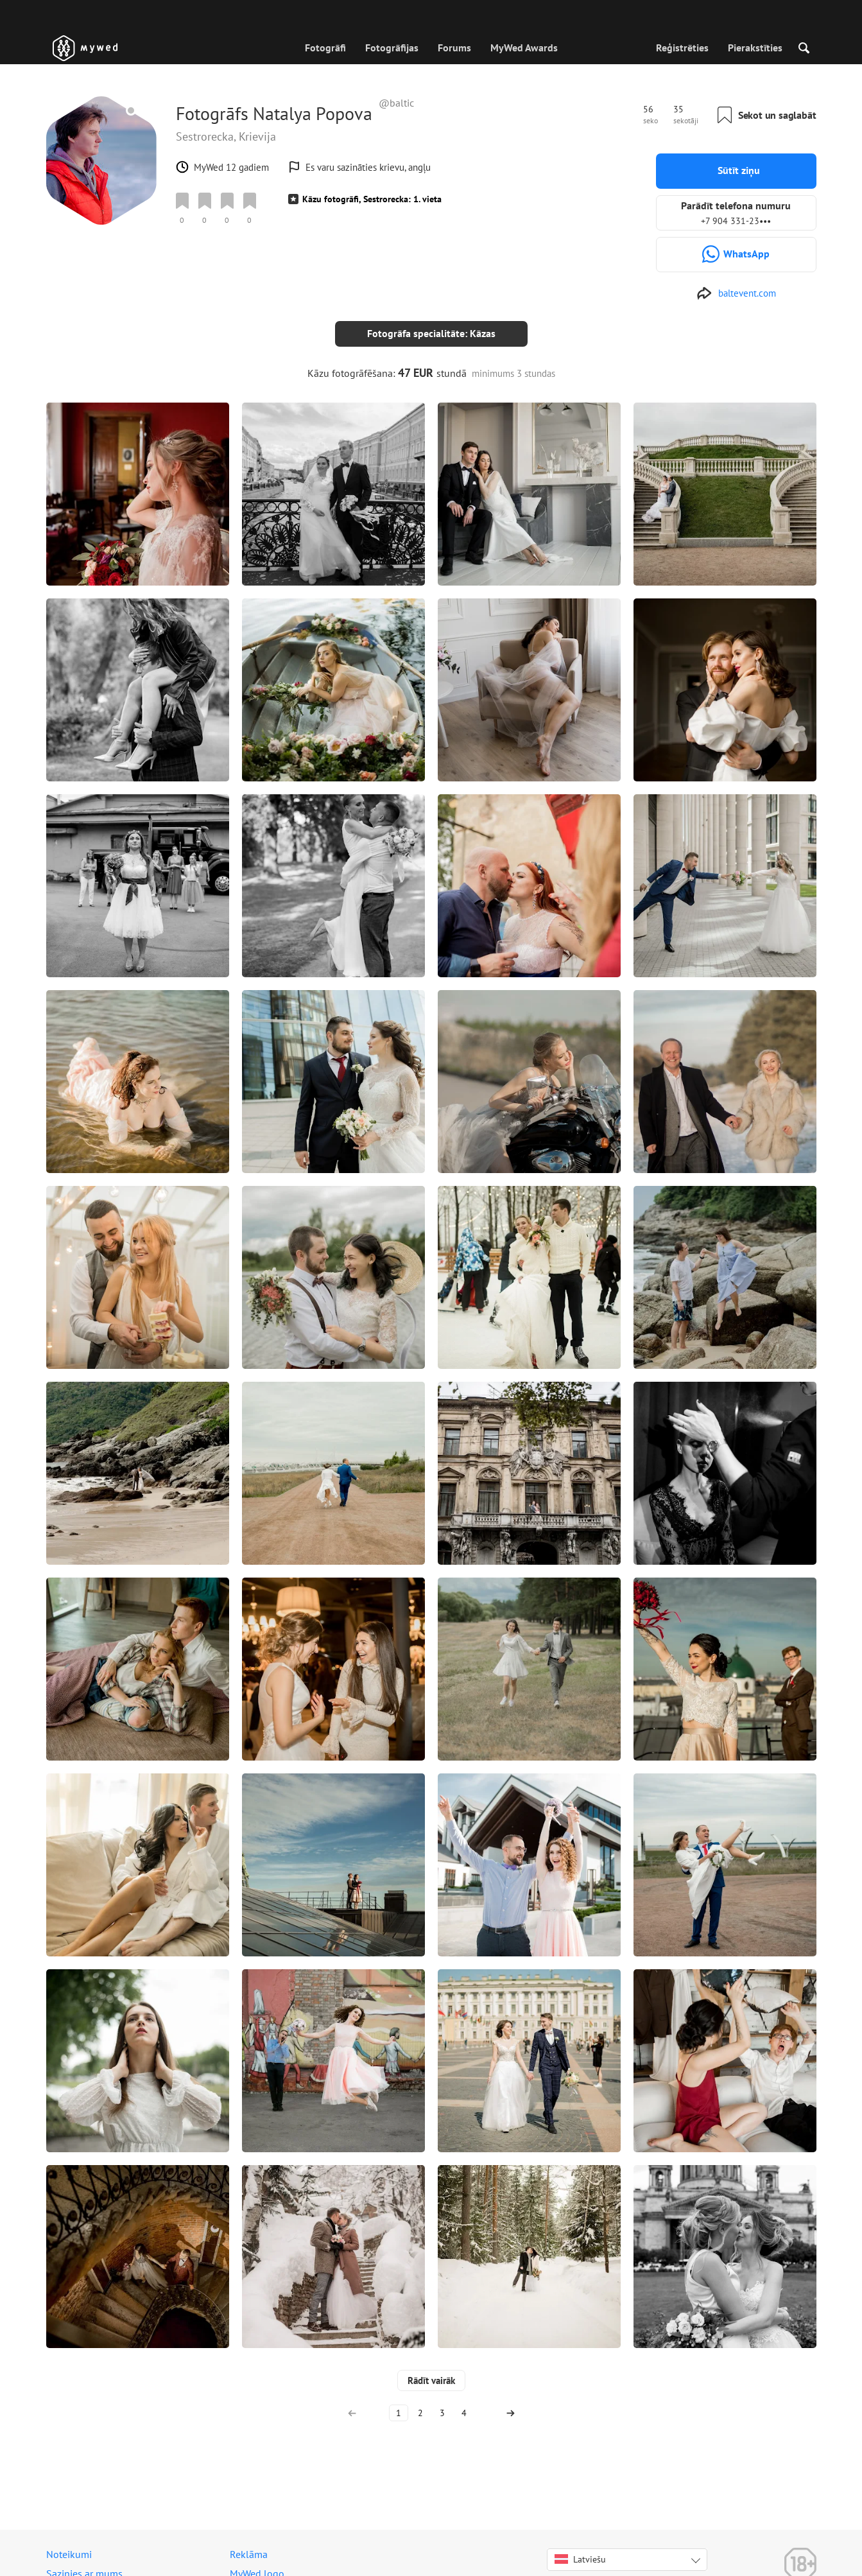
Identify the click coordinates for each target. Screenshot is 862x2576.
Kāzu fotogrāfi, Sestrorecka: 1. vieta (372, 199)
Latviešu (580, 2549)
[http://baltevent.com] (736, 293)
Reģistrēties (682, 47)
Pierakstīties (755, 47)
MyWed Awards (524, 47)
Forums (454, 47)
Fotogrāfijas (391, 47)
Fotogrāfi (325, 47)
